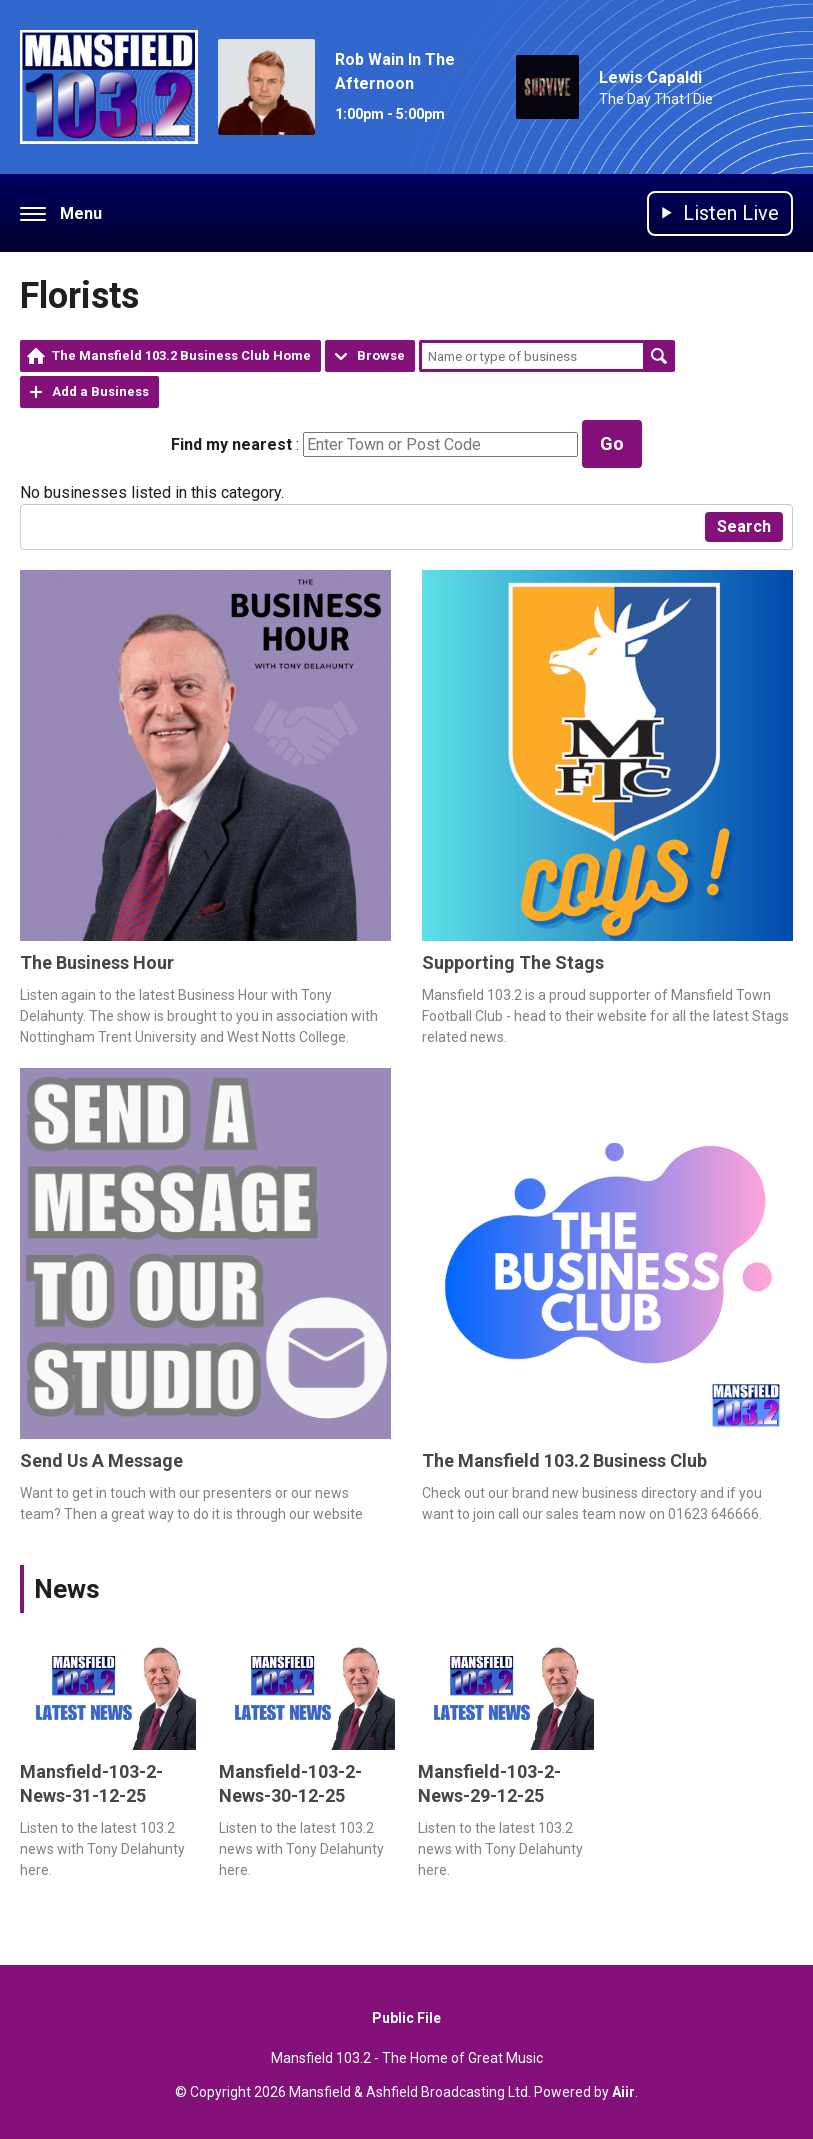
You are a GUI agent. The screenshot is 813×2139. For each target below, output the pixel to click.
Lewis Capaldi (650, 77)
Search (659, 356)
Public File (406, 2018)
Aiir (623, 2092)
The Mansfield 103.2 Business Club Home (181, 355)
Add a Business (100, 391)
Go (612, 443)
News (67, 1589)
